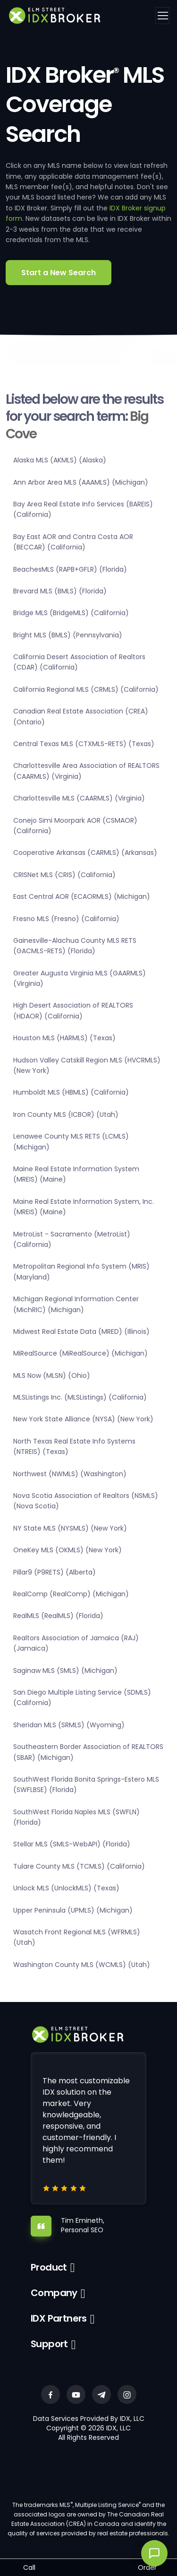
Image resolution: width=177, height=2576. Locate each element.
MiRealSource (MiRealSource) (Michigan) (80, 1353)
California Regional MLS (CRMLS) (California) (86, 689)
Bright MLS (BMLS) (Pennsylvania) (67, 635)
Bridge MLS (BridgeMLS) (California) (71, 613)
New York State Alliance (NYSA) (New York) (83, 1419)
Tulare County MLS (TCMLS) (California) (79, 1866)
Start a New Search (58, 272)
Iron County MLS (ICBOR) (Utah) (65, 1114)
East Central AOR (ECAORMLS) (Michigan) (81, 896)
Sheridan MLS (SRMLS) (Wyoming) (69, 1725)
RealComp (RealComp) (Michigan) (71, 1594)
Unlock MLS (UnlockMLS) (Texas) (66, 1888)
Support (49, 2343)
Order (147, 2567)
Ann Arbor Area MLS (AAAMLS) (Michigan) (80, 482)
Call (29, 2567)
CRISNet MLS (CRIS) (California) (64, 874)
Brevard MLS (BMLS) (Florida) (60, 591)
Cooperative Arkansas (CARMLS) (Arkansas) (85, 852)
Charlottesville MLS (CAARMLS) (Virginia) (79, 798)
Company (54, 2292)
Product (49, 2267)
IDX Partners (59, 2318)
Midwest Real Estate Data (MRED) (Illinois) (81, 1331)
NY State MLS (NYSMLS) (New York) (70, 1528)
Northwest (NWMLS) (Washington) (69, 1474)
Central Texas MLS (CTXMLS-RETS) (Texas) (83, 743)
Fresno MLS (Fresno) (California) (66, 918)
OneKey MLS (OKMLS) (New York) (67, 1550)
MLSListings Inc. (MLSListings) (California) (80, 1397)
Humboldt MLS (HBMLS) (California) (71, 1092)
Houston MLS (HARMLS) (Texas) (64, 1038)
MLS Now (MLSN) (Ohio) (51, 1375)
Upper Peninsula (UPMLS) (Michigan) (73, 1910)
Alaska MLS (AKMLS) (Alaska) (59, 460)
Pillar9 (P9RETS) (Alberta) (54, 1572)
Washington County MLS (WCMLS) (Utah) (81, 1964)
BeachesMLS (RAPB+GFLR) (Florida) (70, 569)
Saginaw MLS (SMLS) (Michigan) (65, 1670)
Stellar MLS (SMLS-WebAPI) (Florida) (71, 1844)
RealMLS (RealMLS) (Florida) (58, 1615)
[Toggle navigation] (162, 15)
